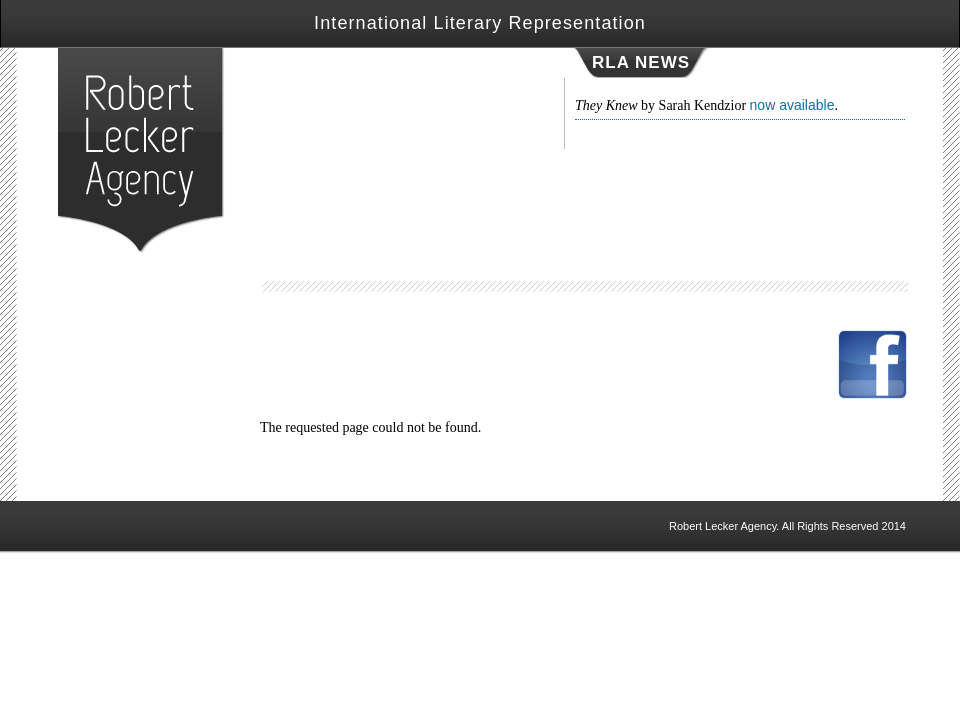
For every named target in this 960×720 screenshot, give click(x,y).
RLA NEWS (641, 62)
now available (792, 105)
